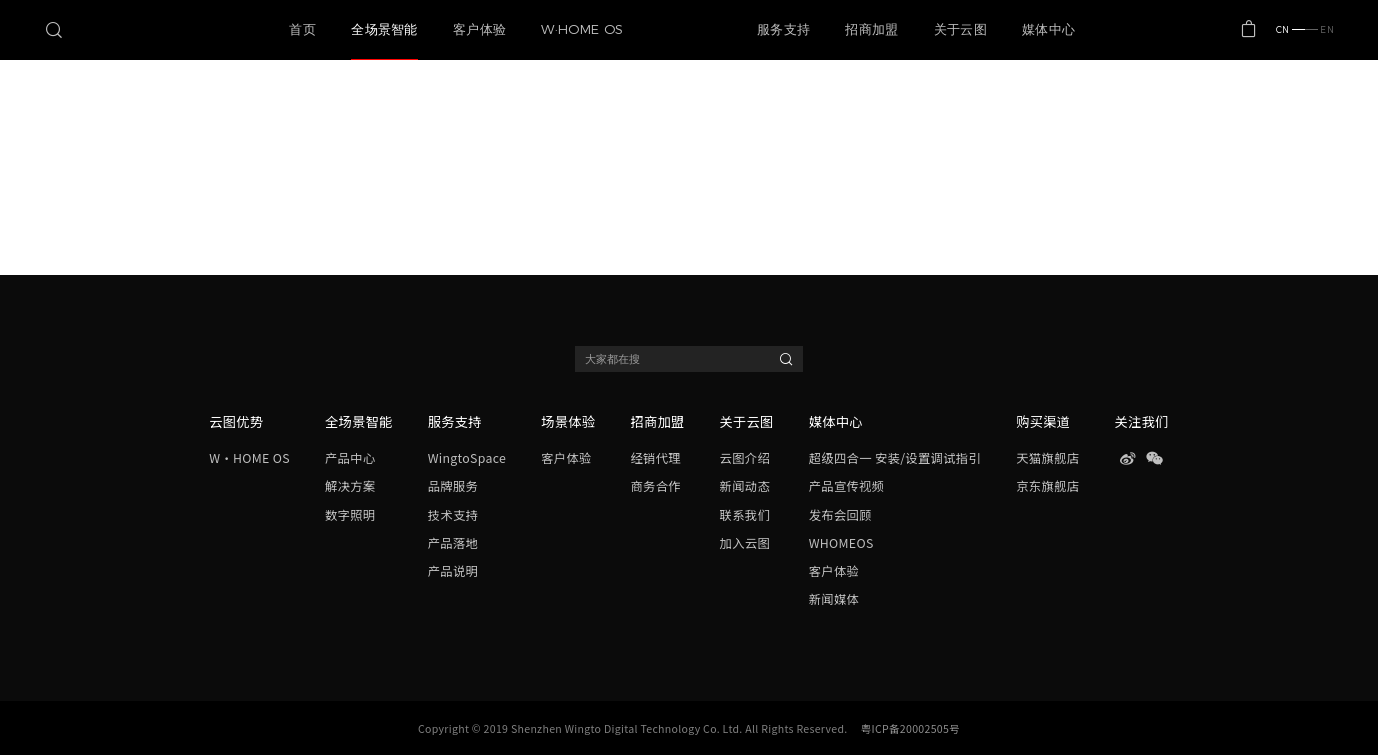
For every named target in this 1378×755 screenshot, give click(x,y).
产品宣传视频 (847, 486)
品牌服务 (453, 486)
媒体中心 (836, 421)
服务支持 (455, 421)
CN (1290, 29)
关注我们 (1142, 421)
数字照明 (350, 515)
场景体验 (568, 421)
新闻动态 (745, 486)
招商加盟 (657, 421)
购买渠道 (1043, 421)
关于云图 (747, 421)
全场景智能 (358, 421)
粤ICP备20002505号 (910, 728)
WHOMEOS (841, 543)
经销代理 (655, 458)
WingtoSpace (467, 458)
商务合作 (655, 486)
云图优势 (236, 421)
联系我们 (745, 515)
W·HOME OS (249, 458)
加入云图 (745, 543)
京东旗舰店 (1047, 486)
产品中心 (350, 458)
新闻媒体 (834, 599)
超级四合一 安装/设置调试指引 (895, 458)
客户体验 (566, 458)
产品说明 (453, 571)
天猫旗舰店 (1047, 458)
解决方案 (350, 486)
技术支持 (453, 515)
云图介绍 (745, 458)
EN (1319, 29)
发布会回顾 (840, 515)
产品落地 (453, 543)
